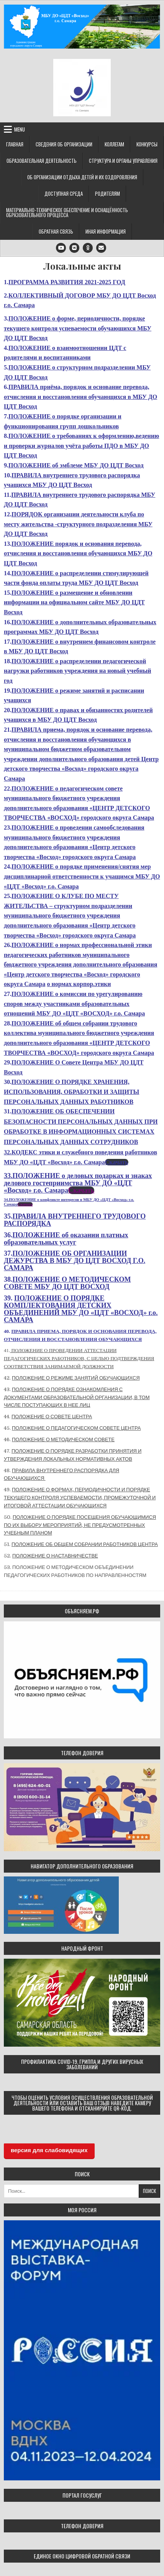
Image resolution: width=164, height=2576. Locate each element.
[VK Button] (74, 248)
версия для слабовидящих (49, 2150)
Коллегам (114, 144)
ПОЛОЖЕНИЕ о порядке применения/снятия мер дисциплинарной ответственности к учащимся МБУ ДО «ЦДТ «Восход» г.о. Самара (82, 876)
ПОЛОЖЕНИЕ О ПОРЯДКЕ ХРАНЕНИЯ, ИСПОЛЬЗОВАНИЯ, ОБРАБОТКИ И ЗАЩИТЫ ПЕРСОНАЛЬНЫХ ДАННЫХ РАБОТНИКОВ (71, 1092)
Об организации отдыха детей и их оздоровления (82, 177)
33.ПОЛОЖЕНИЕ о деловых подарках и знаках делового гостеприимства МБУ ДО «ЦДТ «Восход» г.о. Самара (78, 1183)
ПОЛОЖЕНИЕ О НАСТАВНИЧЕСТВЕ (55, 1556)
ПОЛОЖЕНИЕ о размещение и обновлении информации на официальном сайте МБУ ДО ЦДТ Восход (74, 602)
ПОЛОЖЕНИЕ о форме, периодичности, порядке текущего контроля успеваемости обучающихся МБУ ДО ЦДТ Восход (77, 328)
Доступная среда (63, 193)
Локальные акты (82, 266)
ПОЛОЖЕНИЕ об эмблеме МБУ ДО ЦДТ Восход (76, 465)
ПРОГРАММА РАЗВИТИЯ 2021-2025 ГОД (66, 282)
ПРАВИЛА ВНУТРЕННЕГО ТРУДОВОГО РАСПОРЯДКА (75, 1219)
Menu (19, 129)
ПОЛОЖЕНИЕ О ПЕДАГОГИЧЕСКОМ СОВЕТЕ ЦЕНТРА (76, 1428)
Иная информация (105, 231)
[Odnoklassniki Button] (88, 248)
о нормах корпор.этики (79, 984)
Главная (14, 144)
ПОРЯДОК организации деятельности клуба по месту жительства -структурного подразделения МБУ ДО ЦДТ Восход (78, 524)
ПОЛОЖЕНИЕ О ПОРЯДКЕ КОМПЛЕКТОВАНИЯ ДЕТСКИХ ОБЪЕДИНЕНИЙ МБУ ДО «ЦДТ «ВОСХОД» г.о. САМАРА (81, 1309)
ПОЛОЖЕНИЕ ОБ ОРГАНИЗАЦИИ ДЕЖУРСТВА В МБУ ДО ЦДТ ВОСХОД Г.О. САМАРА (74, 1261)
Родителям (107, 193)
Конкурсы (146, 144)
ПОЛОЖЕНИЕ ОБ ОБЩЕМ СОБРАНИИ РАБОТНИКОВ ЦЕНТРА (84, 1544)
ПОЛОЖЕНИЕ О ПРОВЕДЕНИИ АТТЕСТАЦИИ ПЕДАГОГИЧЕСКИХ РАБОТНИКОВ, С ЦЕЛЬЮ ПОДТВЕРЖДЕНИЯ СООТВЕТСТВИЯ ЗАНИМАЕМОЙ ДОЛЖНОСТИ (79, 1358)
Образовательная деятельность (42, 160)
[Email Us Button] (101, 248)
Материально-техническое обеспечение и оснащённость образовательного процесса (67, 212)
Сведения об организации (64, 144)
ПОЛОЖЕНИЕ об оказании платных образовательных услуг (66, 1238)
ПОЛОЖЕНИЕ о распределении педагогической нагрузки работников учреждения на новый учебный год (77, 671)
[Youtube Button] (61, 248)
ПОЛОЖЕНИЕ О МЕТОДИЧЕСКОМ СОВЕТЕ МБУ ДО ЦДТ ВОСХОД (67, 1283)
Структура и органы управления (123, 160)
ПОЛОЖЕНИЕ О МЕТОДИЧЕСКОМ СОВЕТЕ (63, 1439)
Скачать (116, 1162)
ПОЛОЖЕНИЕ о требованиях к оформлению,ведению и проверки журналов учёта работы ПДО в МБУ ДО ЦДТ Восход (81, 446)
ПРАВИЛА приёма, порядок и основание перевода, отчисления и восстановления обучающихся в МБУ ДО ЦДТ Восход (80, 397)
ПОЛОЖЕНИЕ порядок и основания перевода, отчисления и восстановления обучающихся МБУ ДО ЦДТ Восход (78, 553)
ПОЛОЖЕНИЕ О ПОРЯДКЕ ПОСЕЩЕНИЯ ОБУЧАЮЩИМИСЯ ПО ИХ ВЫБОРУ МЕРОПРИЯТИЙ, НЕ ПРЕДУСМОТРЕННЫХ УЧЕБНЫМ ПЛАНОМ (80, 1525)
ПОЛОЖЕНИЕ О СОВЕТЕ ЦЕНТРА (51, 1416)
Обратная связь (56, 231)
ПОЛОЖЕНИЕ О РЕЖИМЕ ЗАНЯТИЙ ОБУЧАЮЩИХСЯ (76, 1378)
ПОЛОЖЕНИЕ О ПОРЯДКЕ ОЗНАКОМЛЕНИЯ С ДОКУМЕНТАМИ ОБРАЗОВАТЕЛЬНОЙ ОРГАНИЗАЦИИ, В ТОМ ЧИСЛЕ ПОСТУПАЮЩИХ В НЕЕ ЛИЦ (77, 1397)
